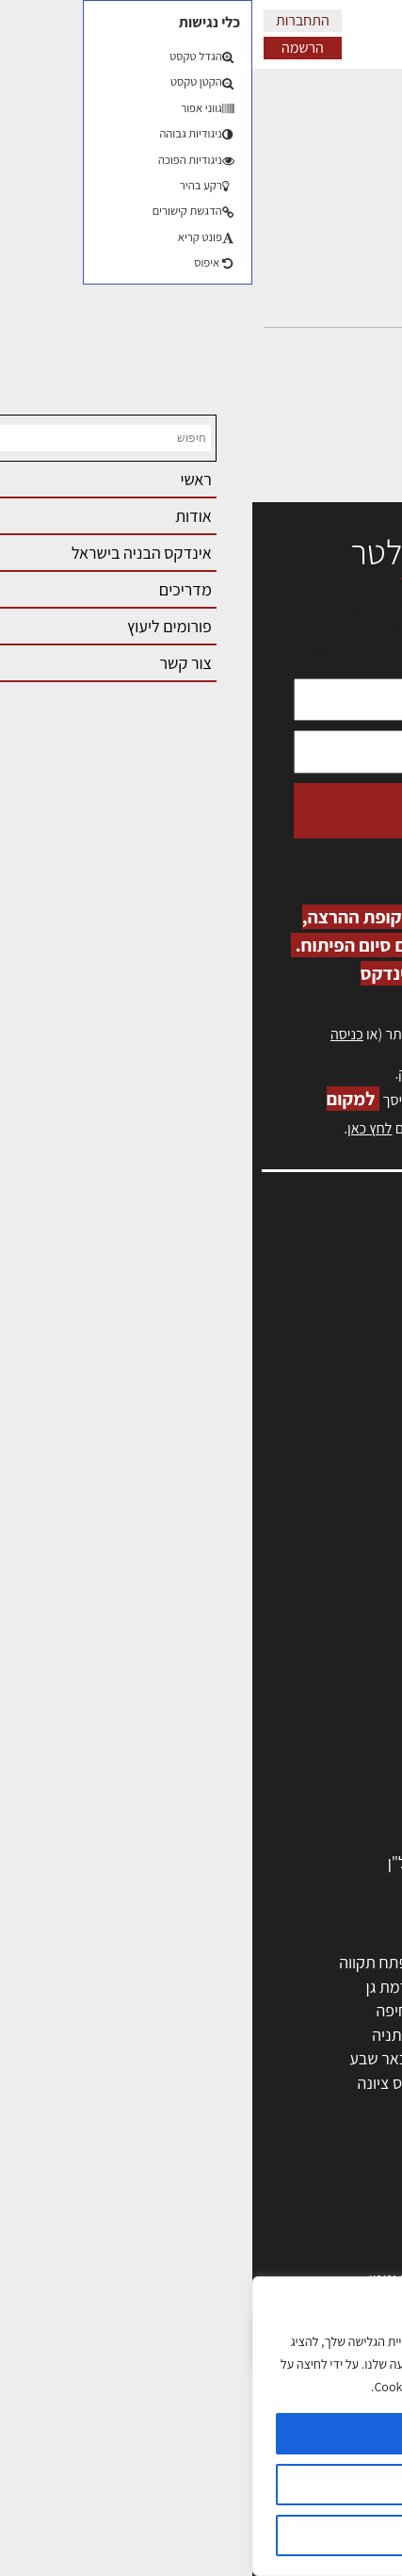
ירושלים (240, 1962)
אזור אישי (352, 1357)
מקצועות (344, 1621)
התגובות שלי (340, 202)
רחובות (241, 1986)
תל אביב (345, 1962)
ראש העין (343, 2107)
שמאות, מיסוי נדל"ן (321, 1296)
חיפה (139, 2010)
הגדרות (200, 2484)
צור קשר (355, 1418)
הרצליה (240, 2010)
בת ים (354, 2083)
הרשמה (50, 47)
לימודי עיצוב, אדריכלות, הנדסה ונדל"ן (254, 1862)
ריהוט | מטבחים (323, 1766)
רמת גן (135, 1986)
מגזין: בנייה (346, 1459)
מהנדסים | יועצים (319, 1645)
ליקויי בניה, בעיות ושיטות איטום (285, 1317)
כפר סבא (235, 2035)
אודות (363, 1438)
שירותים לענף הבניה (308, 1814)
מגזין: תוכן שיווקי (330, 1480)
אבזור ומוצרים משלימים (298, 1839)
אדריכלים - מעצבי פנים (299, 1597)
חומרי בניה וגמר (322, 1742)
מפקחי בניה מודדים (310, 1670)
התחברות (50, 20)
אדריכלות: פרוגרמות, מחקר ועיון (272, 2206)
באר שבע (126, 2058)
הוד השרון (341, 2058)
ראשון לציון (338, 1986)
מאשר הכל (201, 2433)
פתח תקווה (121, 1962)
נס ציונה (130, 2083)
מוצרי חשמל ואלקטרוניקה (292, 1791)
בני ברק (240, 2058)
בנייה (356, 2231)
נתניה (137, 2035)
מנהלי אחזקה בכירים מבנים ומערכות (266, 1337)
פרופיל (360, 133)
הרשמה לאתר (338, 1378)
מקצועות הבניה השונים (300, 1718)
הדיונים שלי (344, 167)
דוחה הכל (201, 2535)
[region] (201, 2426)
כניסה (94, 1034)
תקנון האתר (344, 1499)
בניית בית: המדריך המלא (294, 2254)
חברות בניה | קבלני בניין (297, 1693)
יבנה (249, 2107)
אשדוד (351, 2035)
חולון (357, 2010)
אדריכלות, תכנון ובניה (313, 1276)
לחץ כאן (274, 1074)
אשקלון (241, 2083)
